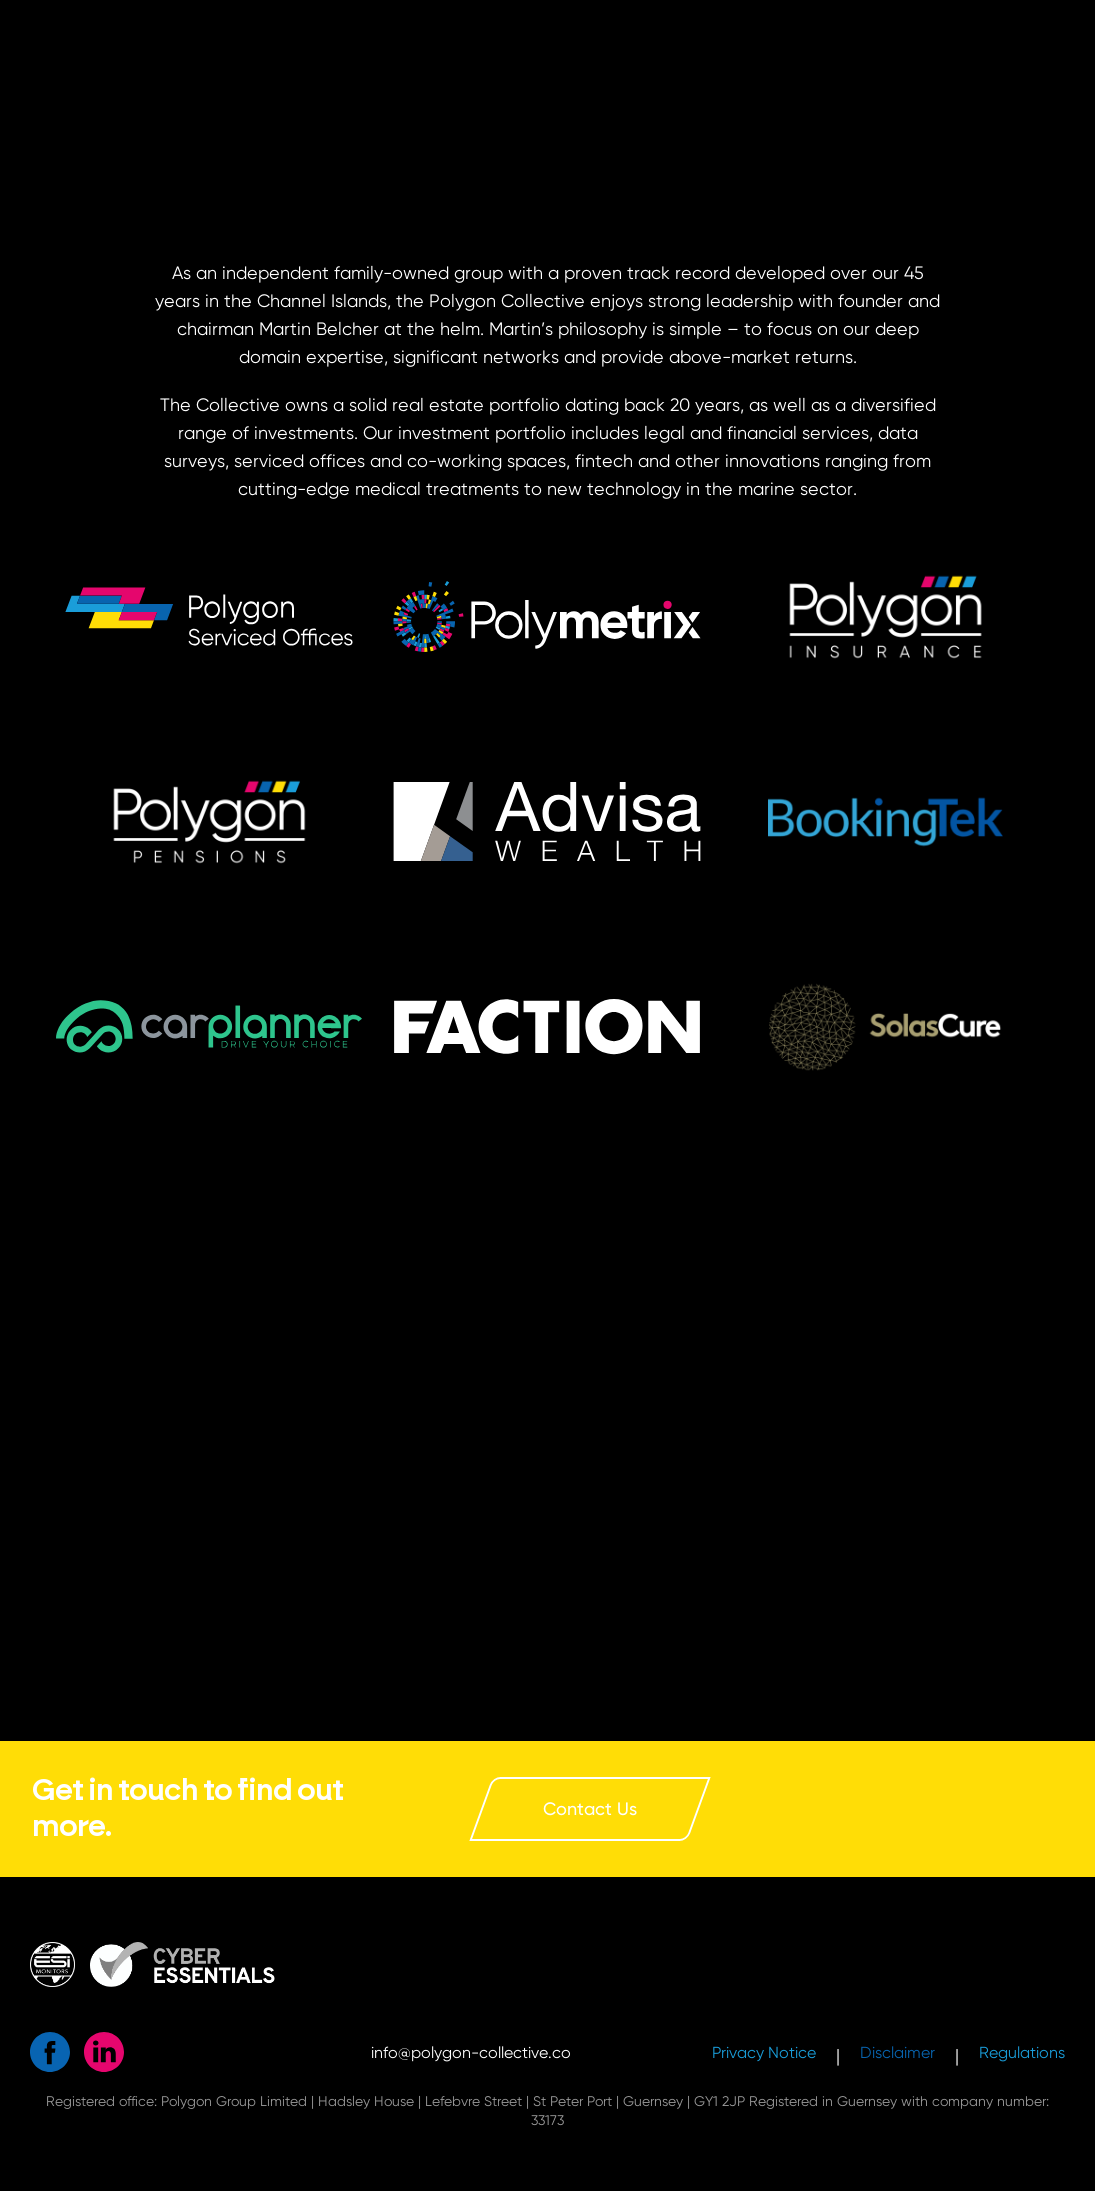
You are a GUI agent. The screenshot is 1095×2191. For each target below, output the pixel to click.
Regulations (1022, 2052)
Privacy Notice (764, 2052)
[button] (885, 822)
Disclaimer (897, 2052)
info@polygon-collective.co (471, 2052)
